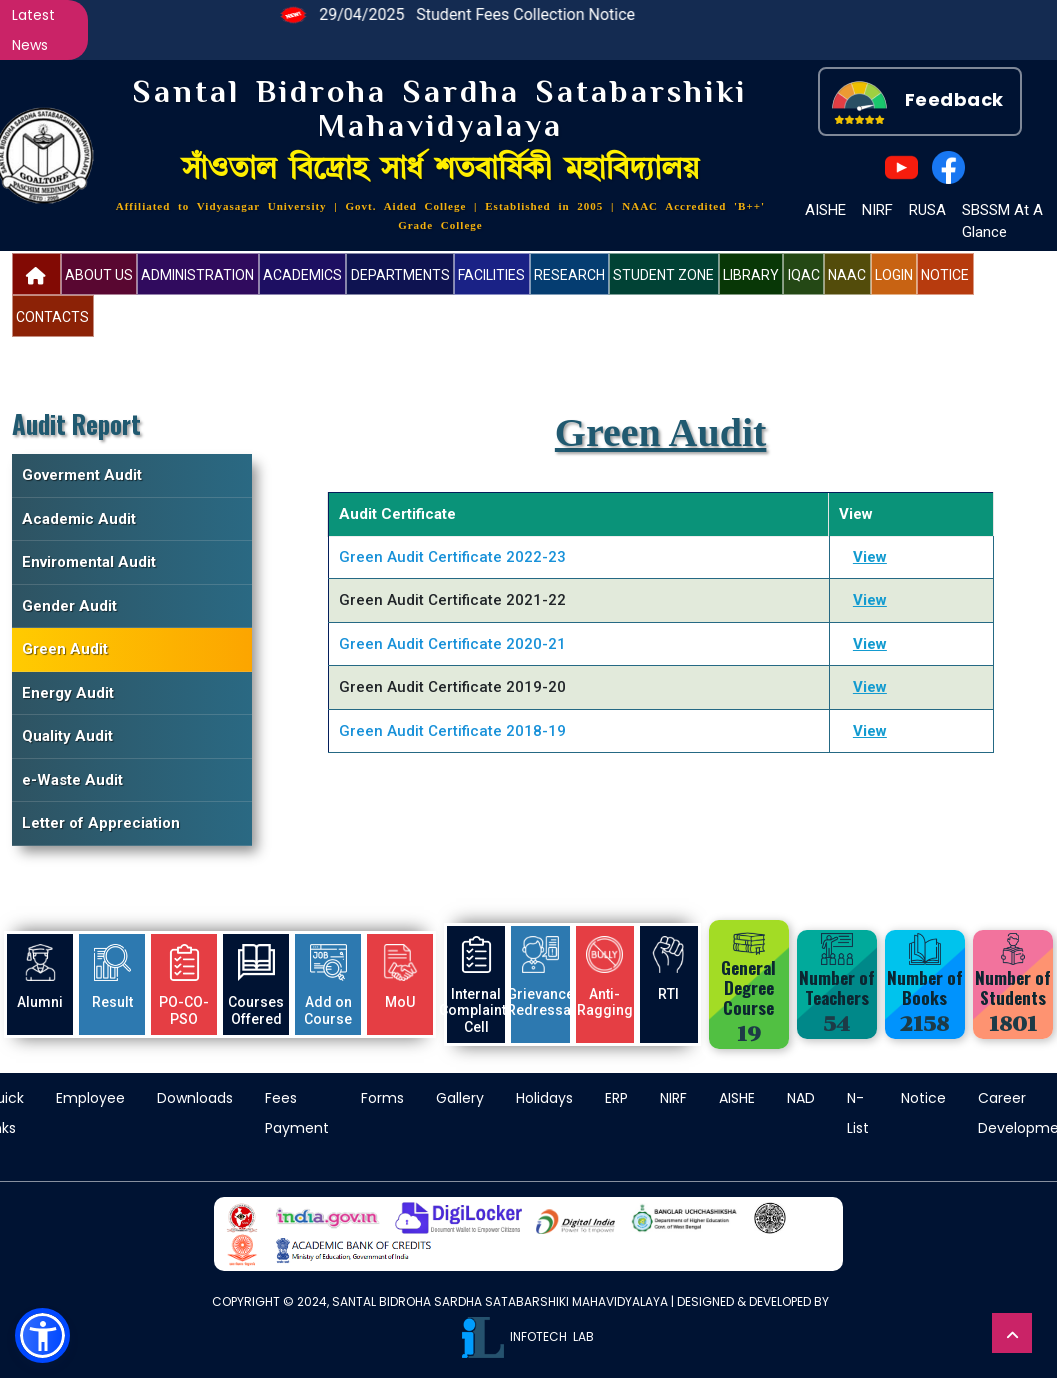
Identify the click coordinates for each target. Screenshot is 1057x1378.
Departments (400, 275)
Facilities (491, 275)
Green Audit (65, 649)
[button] (42, 1335)
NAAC (847, 275)
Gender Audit (69, 606)
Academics (302, 275)
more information (66, 1279)
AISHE (825, 210)
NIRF (877, 210)
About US (99, 275)
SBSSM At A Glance (1002, 221)
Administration (197, 275)
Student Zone (663, 275)
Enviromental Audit (89, 562)
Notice (945, 275)
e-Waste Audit (72, 780)
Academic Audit (79, 519)
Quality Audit (67, 736)
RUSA (927, 210)
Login (894, 275)
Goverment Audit (82, 475)
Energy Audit (68, 693)
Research (569, 275)
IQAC (804, 275)
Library (751, 275)
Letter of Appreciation (101, 823)
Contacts (52, 317)
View (870, 557)
